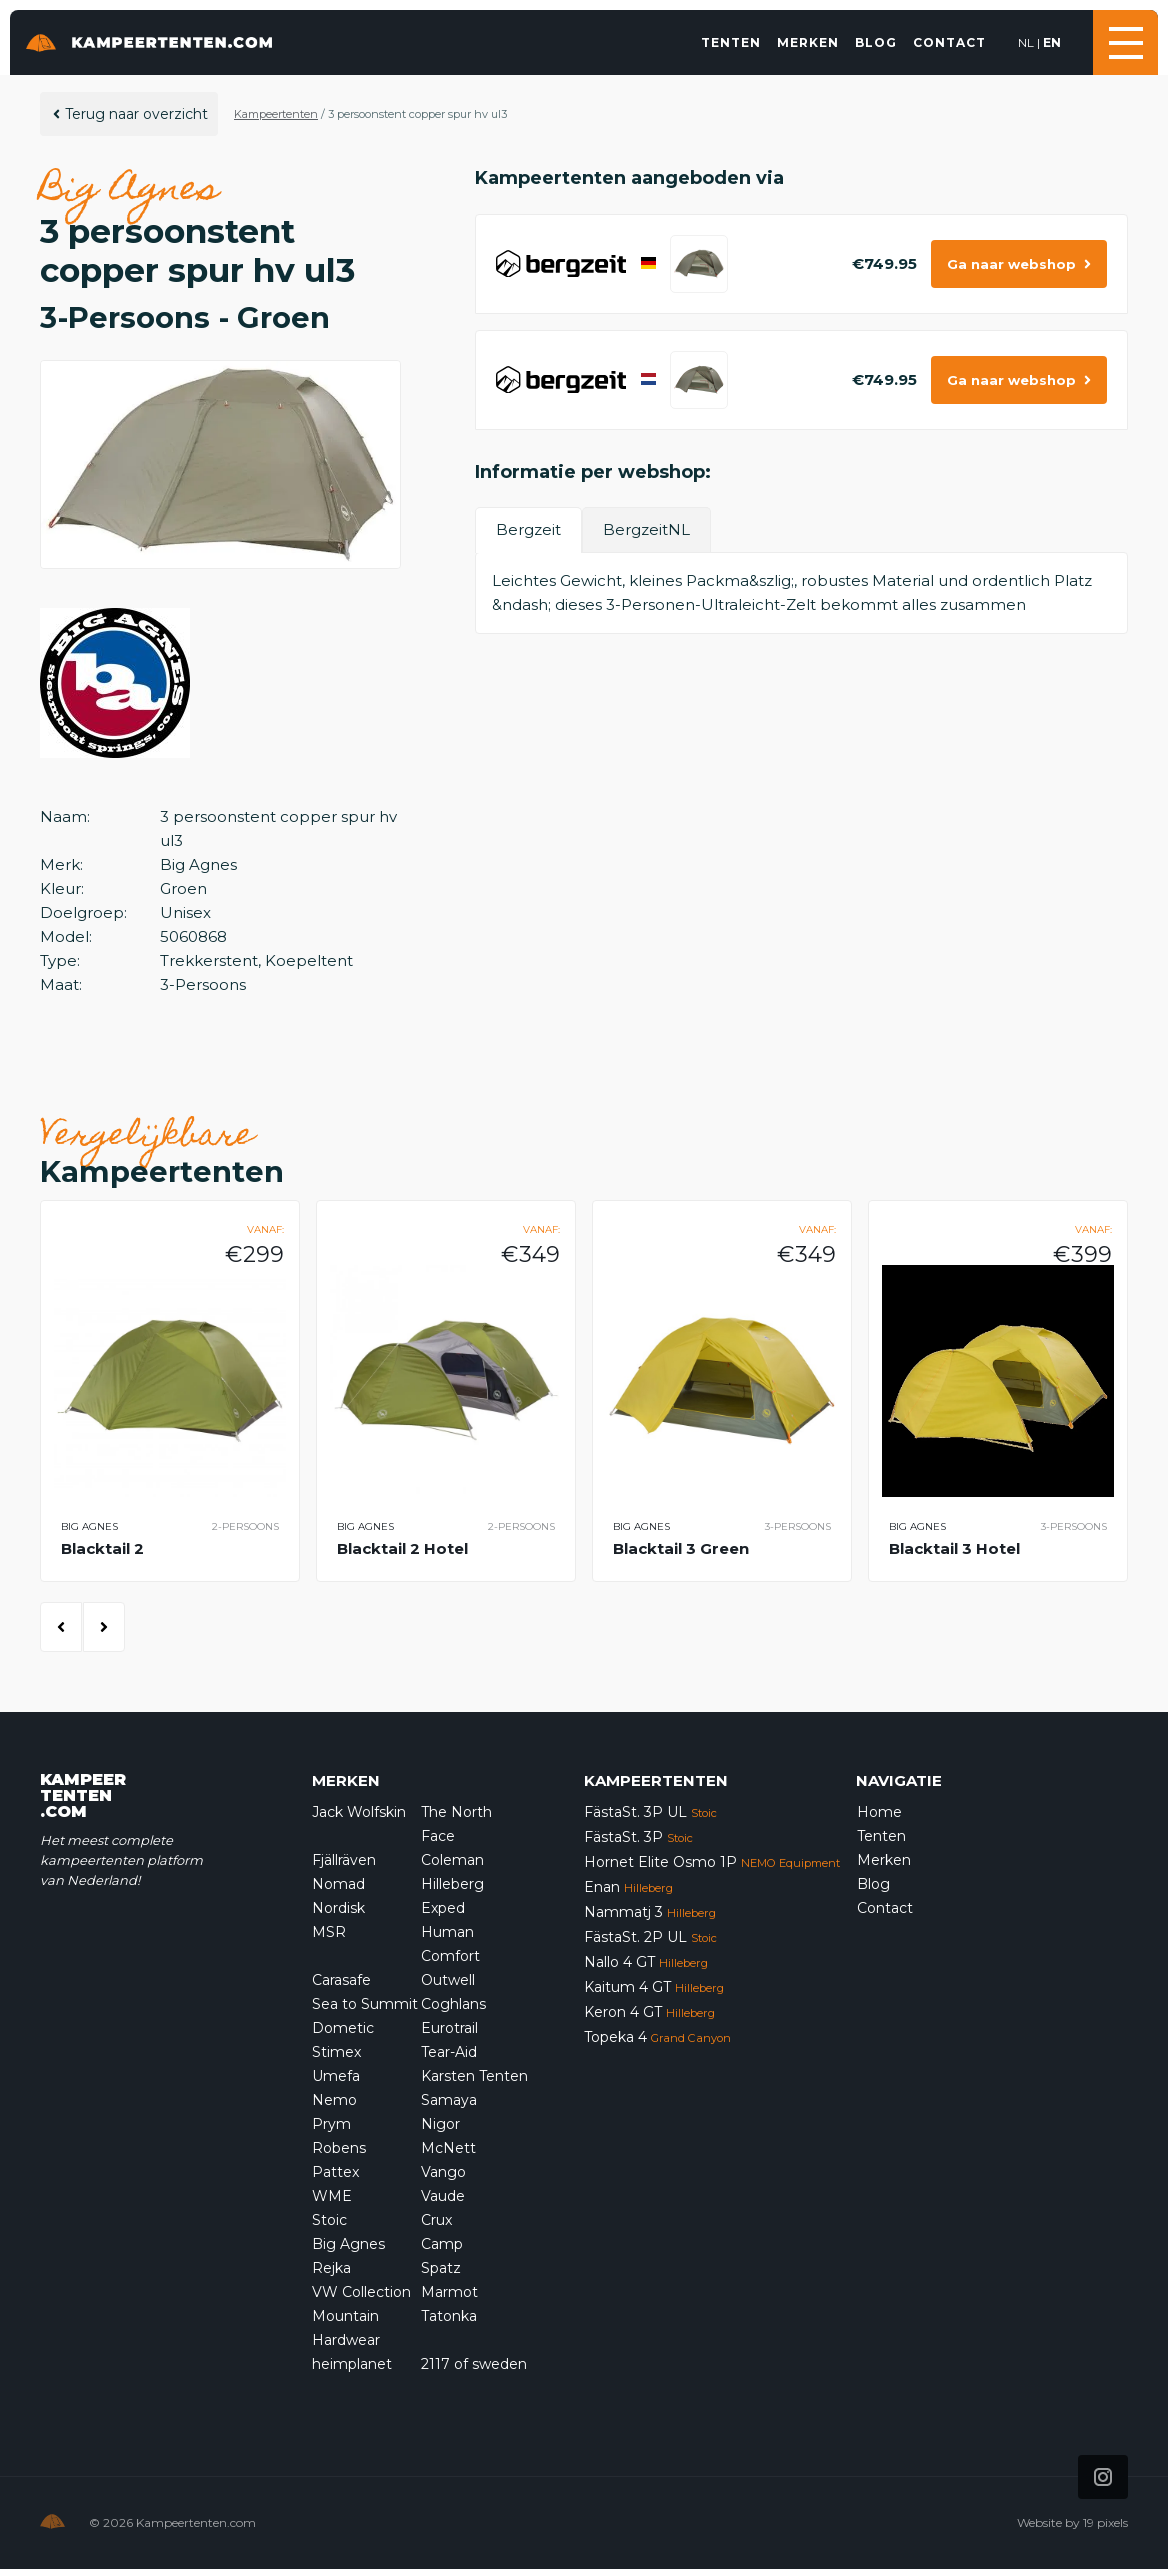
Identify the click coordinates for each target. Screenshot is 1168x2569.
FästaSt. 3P (638, 1837)
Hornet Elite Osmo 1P (712, 1862)
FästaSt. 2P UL (650, 1937)
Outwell (448, 1980)
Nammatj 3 (650, 1912)
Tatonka (449, 2316)
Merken (808, 42)
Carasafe (341, 1980)
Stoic (329, 2220)
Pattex (335, 2172)
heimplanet (352, 2364)
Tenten (731, 42)
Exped (443, 1908)
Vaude (443, 2196)
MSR (329, 1932)
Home (879, 1812)
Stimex (336, 2052)
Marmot (449, 2292)
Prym (331, 2124)
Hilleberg (452, 1884)
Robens (339, 2148)
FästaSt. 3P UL (650, 1812)
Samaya (449, 2100)
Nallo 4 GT (646, 1962)
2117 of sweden (474, 2364)
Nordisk (338, 1908)
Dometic (343, 2028)
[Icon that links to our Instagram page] (1103, 2477)
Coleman (452, 1860)
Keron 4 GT (649, 2012)
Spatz (441, 2268)
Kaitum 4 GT (654, 1987)
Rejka (331, 2268)
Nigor (440, 2124)
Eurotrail (449, 2028)
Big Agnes (348, 2244)
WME (332, 2196)
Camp (442, 2244)
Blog (876, 42)
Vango (443, 2172)
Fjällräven (344, 1860)
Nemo (334, 2100)
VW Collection (361, 2292)
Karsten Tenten (474, 2076)
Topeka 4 (657, 2037)
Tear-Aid (449, 2052)
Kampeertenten (276, 114)
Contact (949, 42)
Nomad (338, 1884)
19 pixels (1105, 2522)
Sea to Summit (365, 2004)
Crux (436, 2220)
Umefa (336, 2076)
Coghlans (453, 2004)
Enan (628, 1887)
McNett (448, 2148)
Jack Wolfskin (359, 1812)
